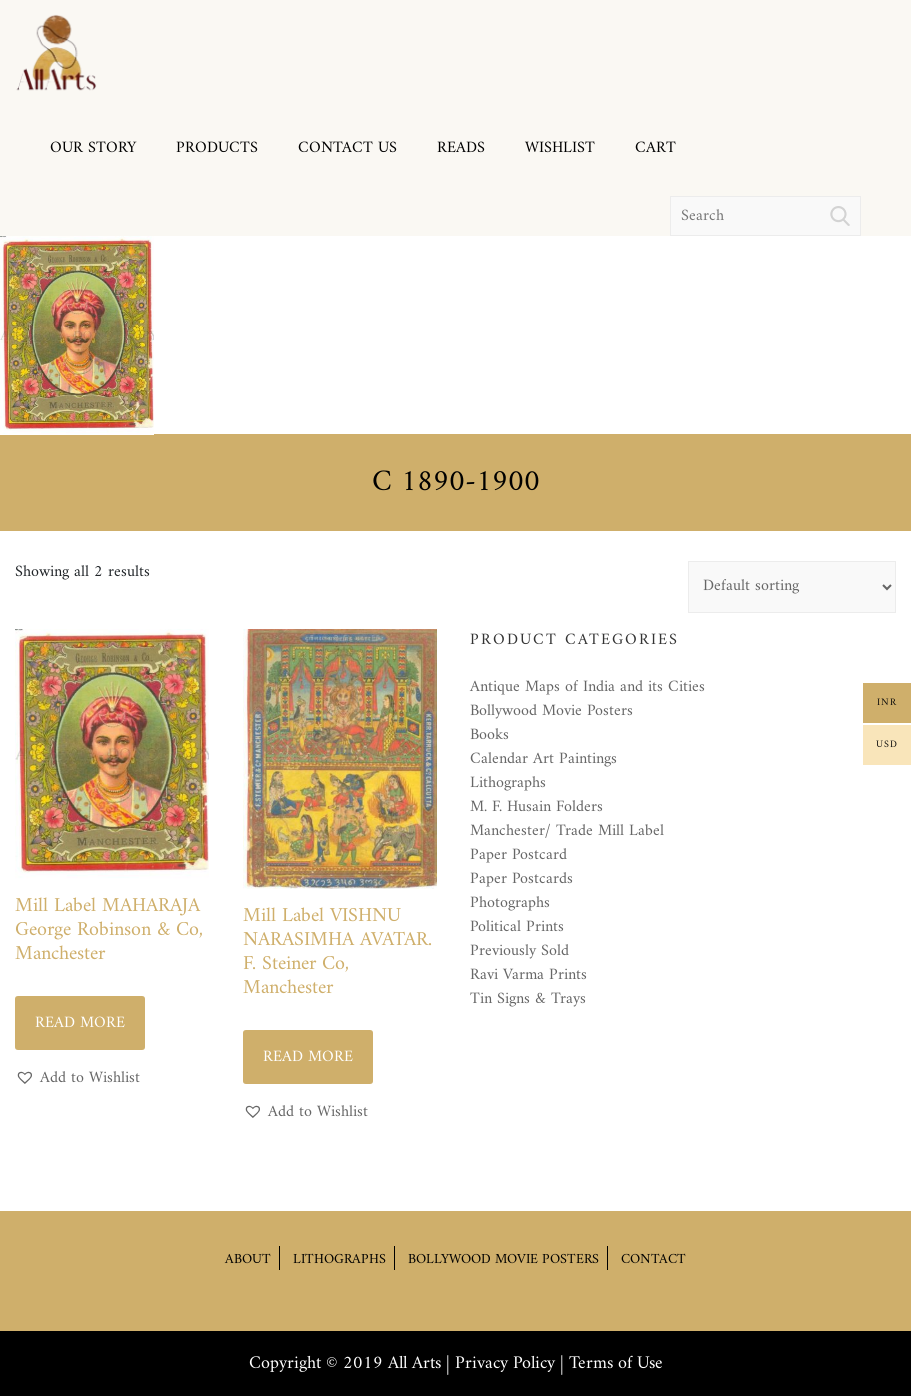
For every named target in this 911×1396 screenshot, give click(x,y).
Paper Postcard (518, 855)
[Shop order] (792, 587)
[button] (77, 1078)
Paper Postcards (521, 879)
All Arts (414, 1363)
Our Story (93, 148)
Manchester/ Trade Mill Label (567, 831)
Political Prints (517, 927)
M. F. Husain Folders (536, 807)
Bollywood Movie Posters (551, 711)
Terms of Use (616, 1363)
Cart (655, 148)
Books (489, 735)
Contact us (347, 148)
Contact (653, 1258)
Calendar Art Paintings (543, 759)
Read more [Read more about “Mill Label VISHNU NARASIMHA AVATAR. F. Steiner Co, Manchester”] (308, 1057)
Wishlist (560, 148)
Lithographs (508, 783)
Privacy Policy (505, 1363)
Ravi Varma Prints (528, 975)
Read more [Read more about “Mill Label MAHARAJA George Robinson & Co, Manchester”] (80, 1023)
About (248, 1258)
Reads (461, 148)
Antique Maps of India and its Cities (587, 687)
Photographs (510, 903)
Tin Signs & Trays (528, 999)
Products (217, 148)
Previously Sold (519, 951)
